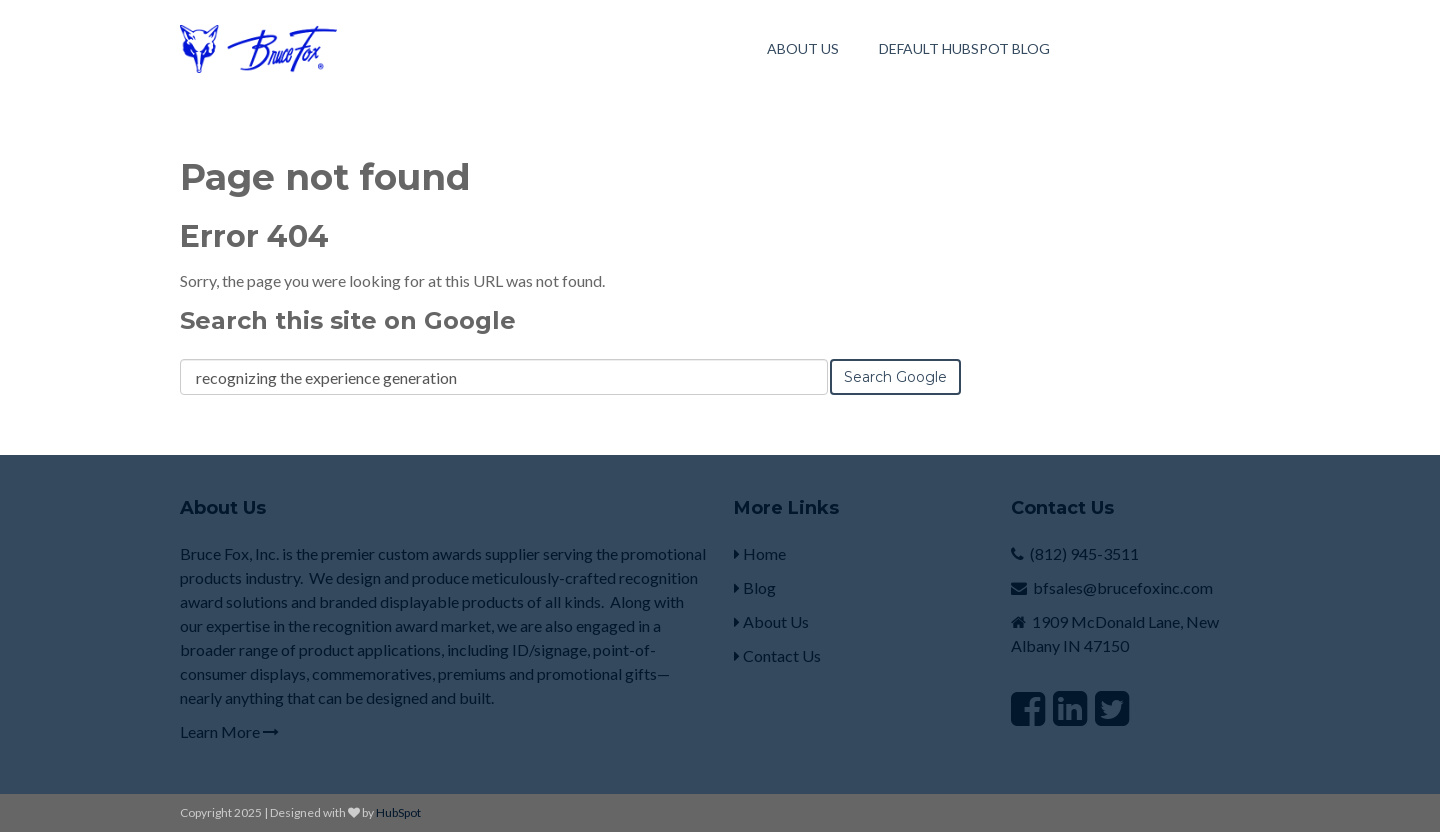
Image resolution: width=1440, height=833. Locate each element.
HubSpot (398, 812)
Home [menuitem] (760, 553)
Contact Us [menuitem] (777, 655)
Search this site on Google (348, 320)
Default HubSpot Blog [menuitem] (964, 48)
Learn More (229, 731)
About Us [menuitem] (803, 48)
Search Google (895, 377)
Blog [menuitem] (755, 587)
